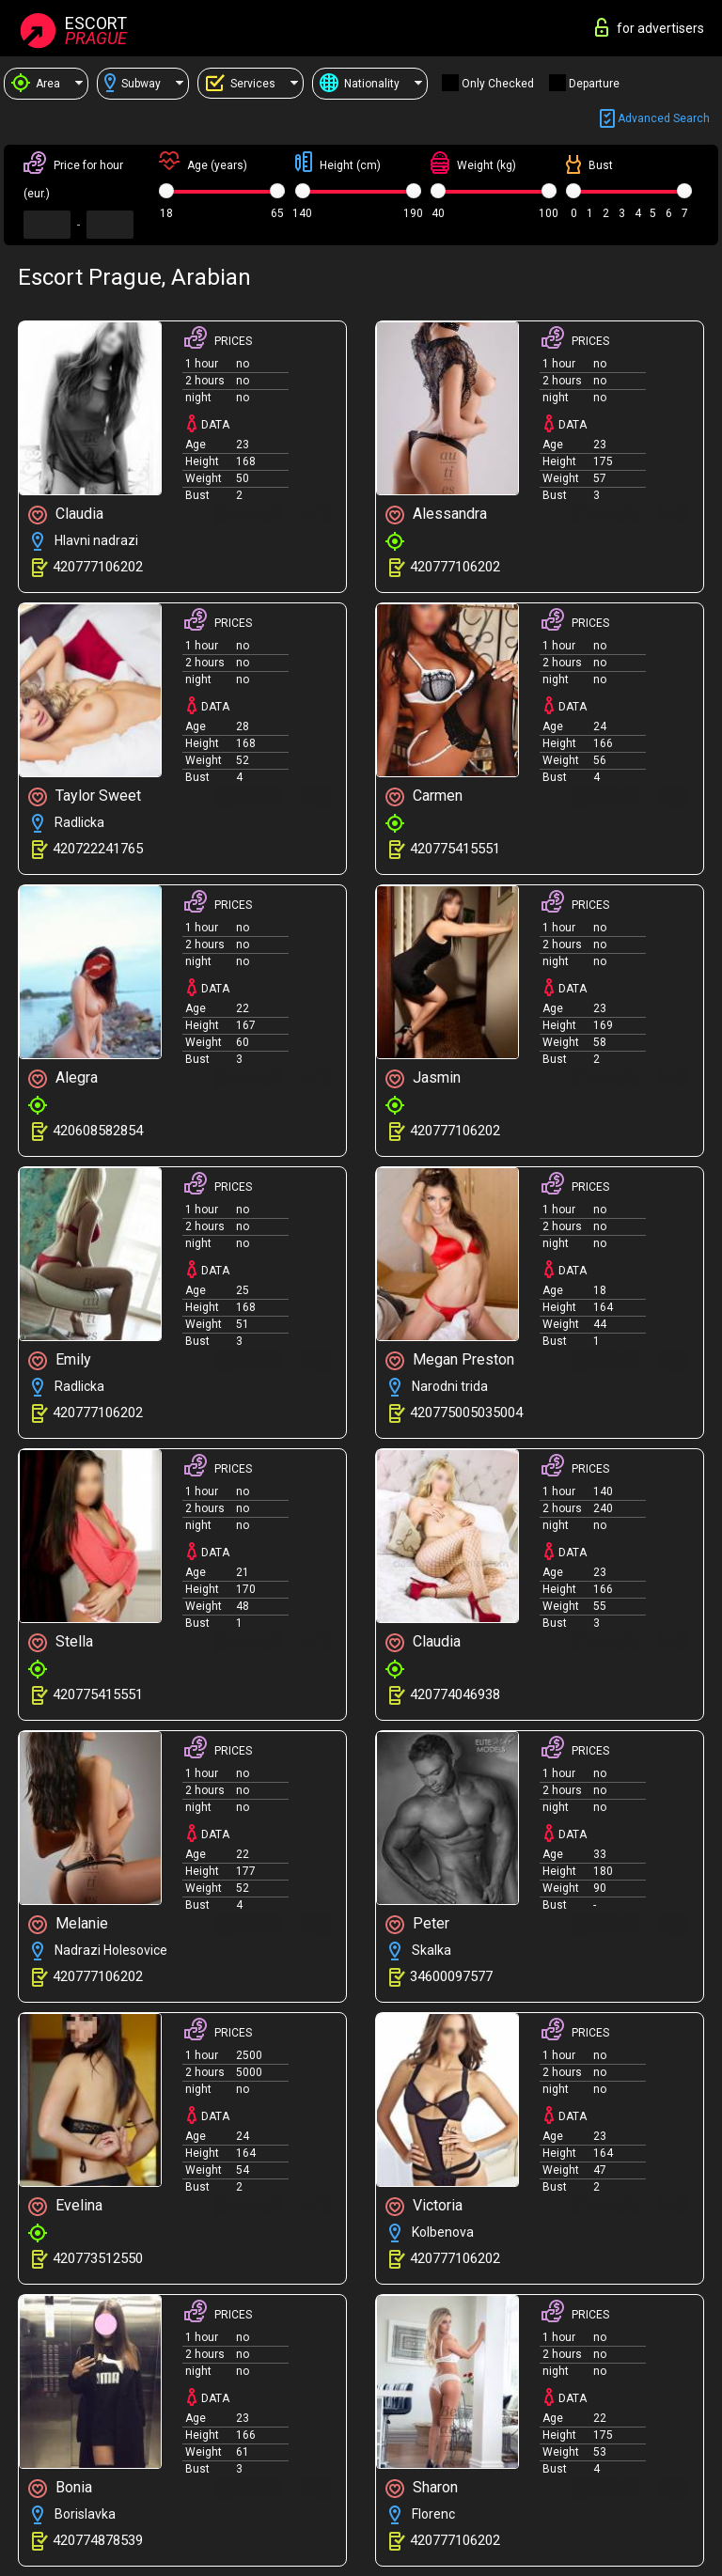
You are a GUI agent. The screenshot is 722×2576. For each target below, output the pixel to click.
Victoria (424, 2206)
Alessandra (436, 514)
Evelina (65, 2206)
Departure (594, 83)
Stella (60, 1642)
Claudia (65, 514)
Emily (59, 1360)
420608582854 (98, 1130)
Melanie (68, 1924)
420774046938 (455, 1694)
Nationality (360, 83)
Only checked (498, 83)
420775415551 (455, 848)
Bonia (60, 2488)
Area (35, 83)
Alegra (63, 1078)
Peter (417, 1924)
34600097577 (451, 1976)
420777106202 (98, 566)
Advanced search (655, 119)
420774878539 (98, 2540)
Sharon (421, 2488)
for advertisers (649, 27)
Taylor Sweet (84, 796)
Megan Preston (449, 1360)
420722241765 (98, 848)
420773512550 (98, 2258)
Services (240, 83)
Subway (132, 83)
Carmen (424, 796)
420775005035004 (466, 1412)
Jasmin (423, 1078)
